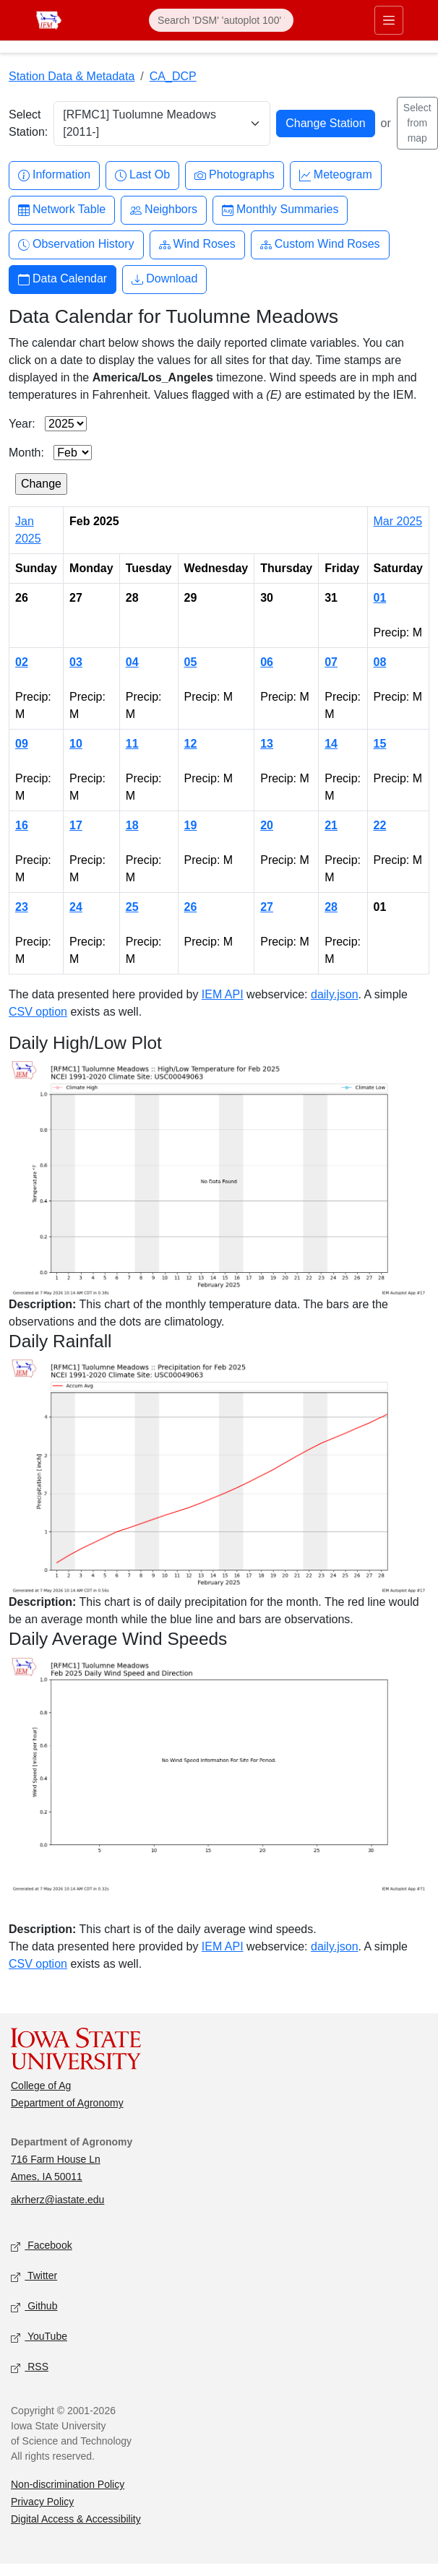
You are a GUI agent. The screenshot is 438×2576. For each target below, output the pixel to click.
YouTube (39, 2337)
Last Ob (142, 175)
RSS (29, 2368)
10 (75, 744)
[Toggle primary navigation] (388, 20)
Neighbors (163, 210)
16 (21, 825)
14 (331, 744)
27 (266, 907)
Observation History (76, 244)
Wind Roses (197, 244)
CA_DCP (173, 76)
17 (75, 825)
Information (54, 175)
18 (132, 825)
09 (21, 744)
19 (190, 825)
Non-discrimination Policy (67, 2484)
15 (380, 744)
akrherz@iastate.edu (57, 2199)
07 (331, 662)
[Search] (221, 20)
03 (75, 662)
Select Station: (28, 123)
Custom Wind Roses (320, 244)
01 (380, 598)
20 (266, 825)
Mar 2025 (398, 521)
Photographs (234, 175)
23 (21, 907)
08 (380, 662)
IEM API (223, 994)
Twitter (34, 2276)
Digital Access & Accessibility (76, 2519)
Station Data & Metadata (71, 76)
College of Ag (41, 2085)
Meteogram (335, 175)
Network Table (62, 210)
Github (34, 2307)
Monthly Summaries (280, 210)
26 (190, 907)
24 (75, 907)
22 (380, 825)
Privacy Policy (42, 2501)
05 (190, 662)
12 (190, 744)
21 (331, 825)
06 (266, 662)
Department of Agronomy (67, 2103)
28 (331, 907)
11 (132, 744)
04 (132, 662)
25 (132, 907)
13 (266, 744)
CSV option (38, 1012)
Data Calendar (62, 279)
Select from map (417, 123)
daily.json (334, 994)
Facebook (41, 2246)
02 (21, 662)
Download (164, 279)
